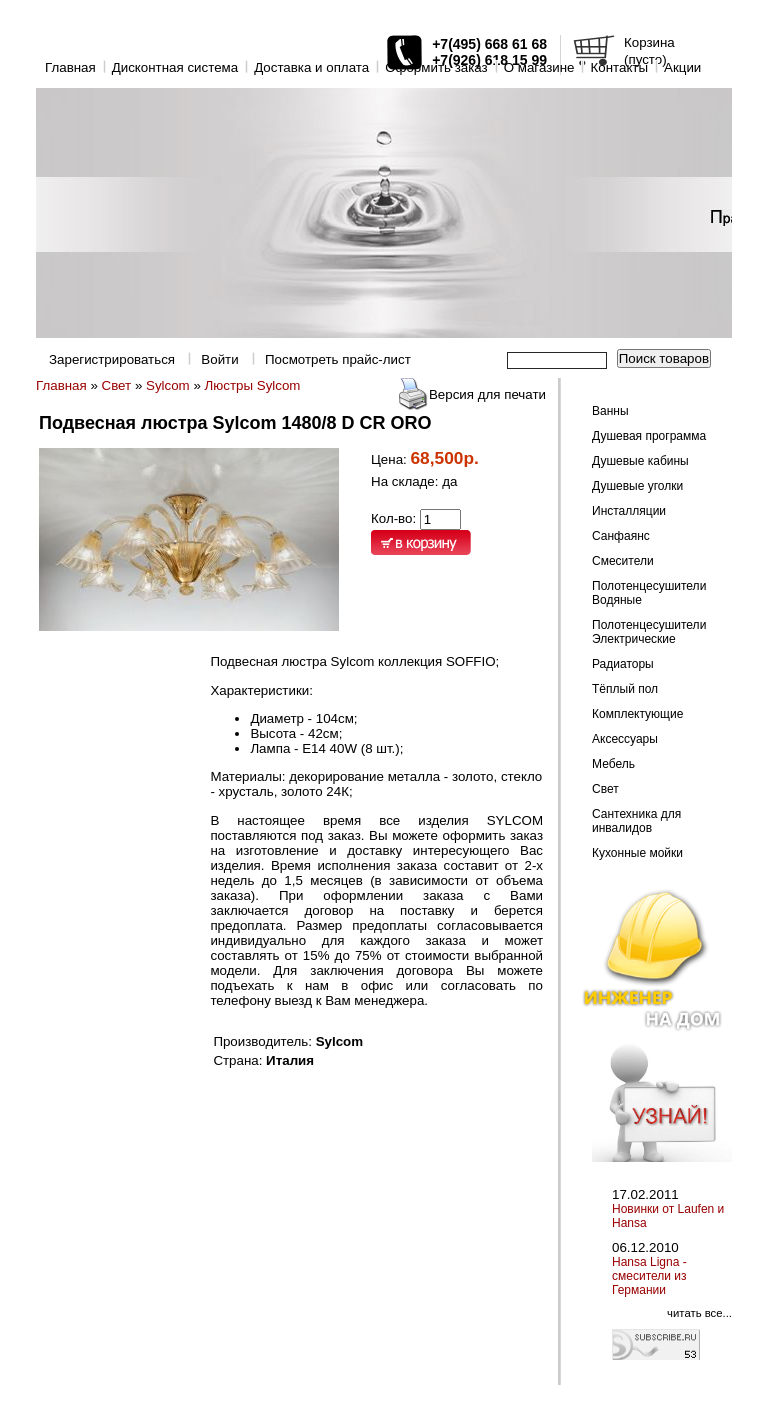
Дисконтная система (175, 67)
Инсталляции (629, 511)
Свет (117, 385)
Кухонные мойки (637, 853)
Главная (70, 67)
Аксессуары (625, 739)
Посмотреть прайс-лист (338, 359)
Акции (682, 67)
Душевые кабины (640, 461)
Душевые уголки (637, 486)
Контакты (619, 67)
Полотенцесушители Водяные (649, 593)
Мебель (613, 764)
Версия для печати (487, 394)
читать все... (699, 1313)
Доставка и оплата (311, 67)
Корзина (649, 42)
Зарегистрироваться (112, 359)
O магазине (539, 67)
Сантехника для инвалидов (636, 821)
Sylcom (168, 385)
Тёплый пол (625, 689)
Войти (219, 359)
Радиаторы (623, 664)
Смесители (623, 561)
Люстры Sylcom (253, 385)
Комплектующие (637, 714)
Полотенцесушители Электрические (649, 632)
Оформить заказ (436, 67)
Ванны (610, 411)
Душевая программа (649, 436)
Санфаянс (621, 536)
